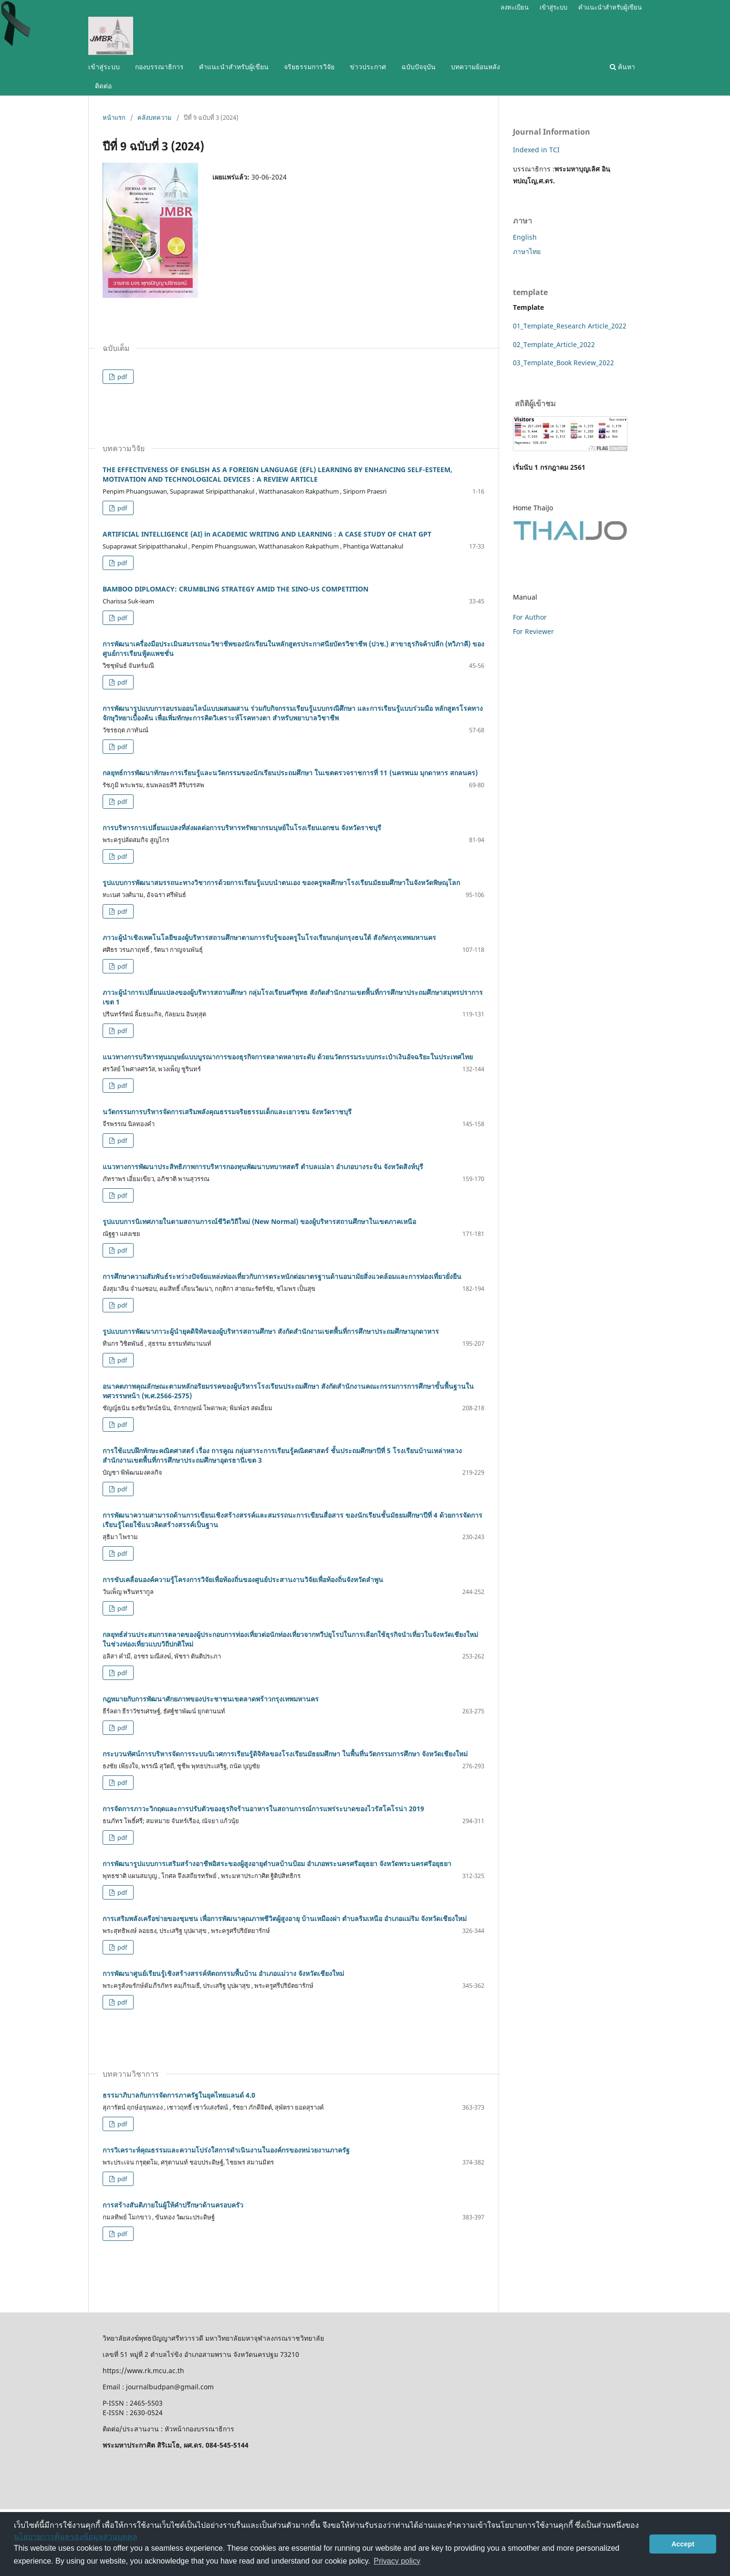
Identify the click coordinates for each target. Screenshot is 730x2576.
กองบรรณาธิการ (159, 66)
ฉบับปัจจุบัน (418, 66)
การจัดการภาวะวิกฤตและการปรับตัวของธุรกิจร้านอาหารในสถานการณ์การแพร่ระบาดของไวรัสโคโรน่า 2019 (263, 1808)
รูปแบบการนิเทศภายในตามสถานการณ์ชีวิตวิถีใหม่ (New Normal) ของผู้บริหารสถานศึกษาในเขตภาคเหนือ (259, 1221)
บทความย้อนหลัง (475, 66)
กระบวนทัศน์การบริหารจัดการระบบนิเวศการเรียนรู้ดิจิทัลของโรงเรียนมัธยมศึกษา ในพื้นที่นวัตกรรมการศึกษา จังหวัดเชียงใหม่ (285, 1753)
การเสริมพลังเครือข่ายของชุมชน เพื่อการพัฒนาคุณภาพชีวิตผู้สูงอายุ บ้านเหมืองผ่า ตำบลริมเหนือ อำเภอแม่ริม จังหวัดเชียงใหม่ (285, 1918)
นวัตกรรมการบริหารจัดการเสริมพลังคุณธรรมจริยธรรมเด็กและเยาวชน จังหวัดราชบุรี (227, 1111)
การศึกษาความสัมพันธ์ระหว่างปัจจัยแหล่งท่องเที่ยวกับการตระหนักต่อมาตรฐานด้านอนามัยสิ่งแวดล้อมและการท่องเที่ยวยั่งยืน (282, 1276)
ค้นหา (622, 66)
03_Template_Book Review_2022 (563, 362)
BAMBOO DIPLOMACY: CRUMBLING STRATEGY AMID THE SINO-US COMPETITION (235, 588)
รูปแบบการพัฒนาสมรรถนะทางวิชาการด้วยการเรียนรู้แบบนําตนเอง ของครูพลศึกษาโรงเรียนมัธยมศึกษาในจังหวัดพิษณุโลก (281, 882)
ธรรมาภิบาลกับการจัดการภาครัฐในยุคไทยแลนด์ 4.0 (179, 2095)
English (525, 237)
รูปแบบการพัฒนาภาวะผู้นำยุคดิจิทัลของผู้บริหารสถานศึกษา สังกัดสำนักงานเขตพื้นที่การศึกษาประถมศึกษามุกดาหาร (271, 1331)
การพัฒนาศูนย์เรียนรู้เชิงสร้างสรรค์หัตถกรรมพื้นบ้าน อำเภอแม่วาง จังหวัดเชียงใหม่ (223, 1973)
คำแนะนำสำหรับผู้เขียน (234, 66)
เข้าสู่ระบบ (104, 66)
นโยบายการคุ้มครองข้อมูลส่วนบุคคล (75, 2537)
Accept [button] (682, 2544)
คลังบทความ (154, 117)
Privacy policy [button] (397, 2561)
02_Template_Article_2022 (554, 344)
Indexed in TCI (536, 149)
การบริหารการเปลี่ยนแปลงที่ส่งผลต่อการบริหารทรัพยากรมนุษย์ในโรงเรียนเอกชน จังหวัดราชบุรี (242, 827)
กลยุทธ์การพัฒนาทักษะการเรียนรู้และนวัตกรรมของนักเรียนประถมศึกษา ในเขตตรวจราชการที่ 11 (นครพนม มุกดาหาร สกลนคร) (290, 772)
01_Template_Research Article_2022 (569, 325)
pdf (121, 376)
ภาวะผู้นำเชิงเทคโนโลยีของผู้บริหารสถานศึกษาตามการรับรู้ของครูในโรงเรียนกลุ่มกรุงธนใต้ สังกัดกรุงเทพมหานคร (269, 937)
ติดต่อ (103, 85)
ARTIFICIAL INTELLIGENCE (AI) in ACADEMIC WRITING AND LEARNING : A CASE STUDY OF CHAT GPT (267, 533)
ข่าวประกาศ (368, 66)
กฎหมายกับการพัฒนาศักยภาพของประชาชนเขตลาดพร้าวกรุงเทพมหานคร (211, 1698)
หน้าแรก (114, 117)
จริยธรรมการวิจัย (309, 66)
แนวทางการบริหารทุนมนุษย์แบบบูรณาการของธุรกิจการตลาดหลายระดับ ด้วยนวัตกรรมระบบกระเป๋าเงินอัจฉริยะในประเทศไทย (288, 1056)
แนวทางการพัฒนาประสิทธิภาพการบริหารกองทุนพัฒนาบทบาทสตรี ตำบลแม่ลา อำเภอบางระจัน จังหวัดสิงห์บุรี (263, 1166)
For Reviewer (533, 631)
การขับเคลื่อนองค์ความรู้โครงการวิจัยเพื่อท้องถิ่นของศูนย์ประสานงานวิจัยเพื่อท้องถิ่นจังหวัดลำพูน (243, 1579)
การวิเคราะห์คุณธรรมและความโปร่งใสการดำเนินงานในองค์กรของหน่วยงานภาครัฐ (226, 2149)
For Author (530, 617)
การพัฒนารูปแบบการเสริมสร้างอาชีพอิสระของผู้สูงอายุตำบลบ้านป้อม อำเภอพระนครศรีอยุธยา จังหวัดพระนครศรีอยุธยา (277, 1863)
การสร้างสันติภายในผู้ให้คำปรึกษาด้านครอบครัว (173, 2204)
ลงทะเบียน (515, 7)
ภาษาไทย (527, 251)
